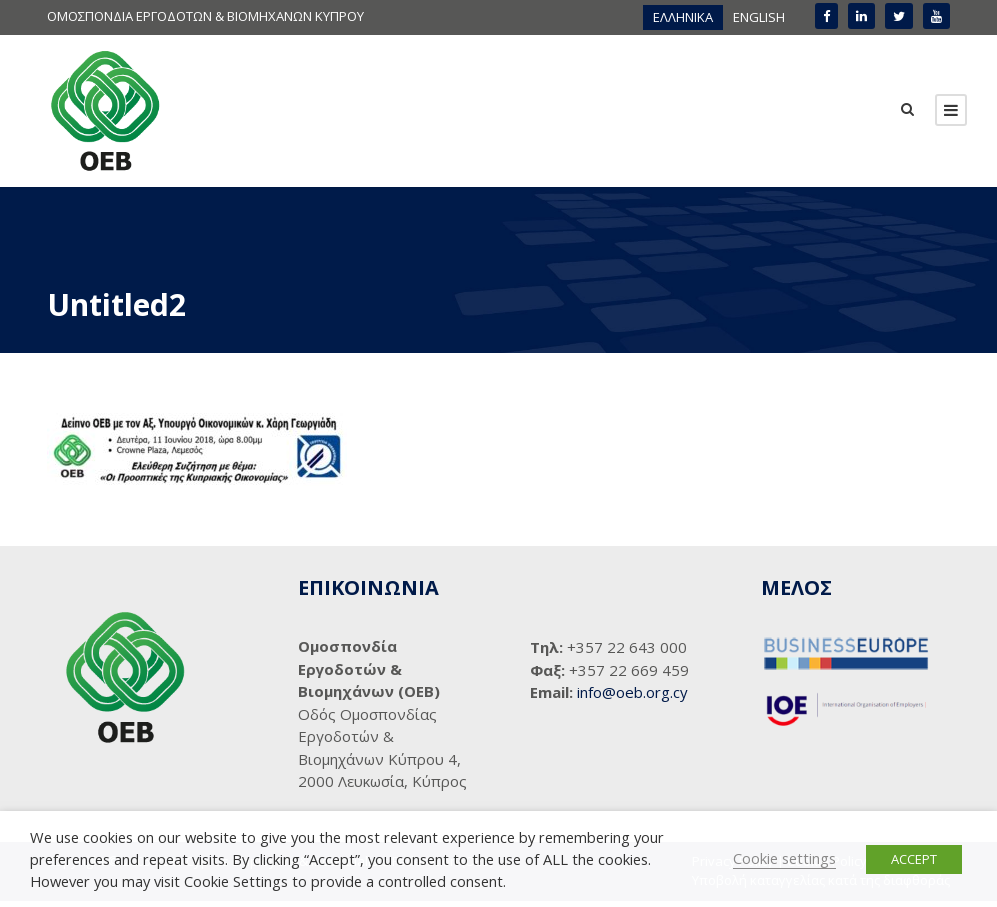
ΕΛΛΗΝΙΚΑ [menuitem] (683, 17)
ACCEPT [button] (914, 859)
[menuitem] (683, 17)
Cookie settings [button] (784, 858)
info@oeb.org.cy (632, 692)
